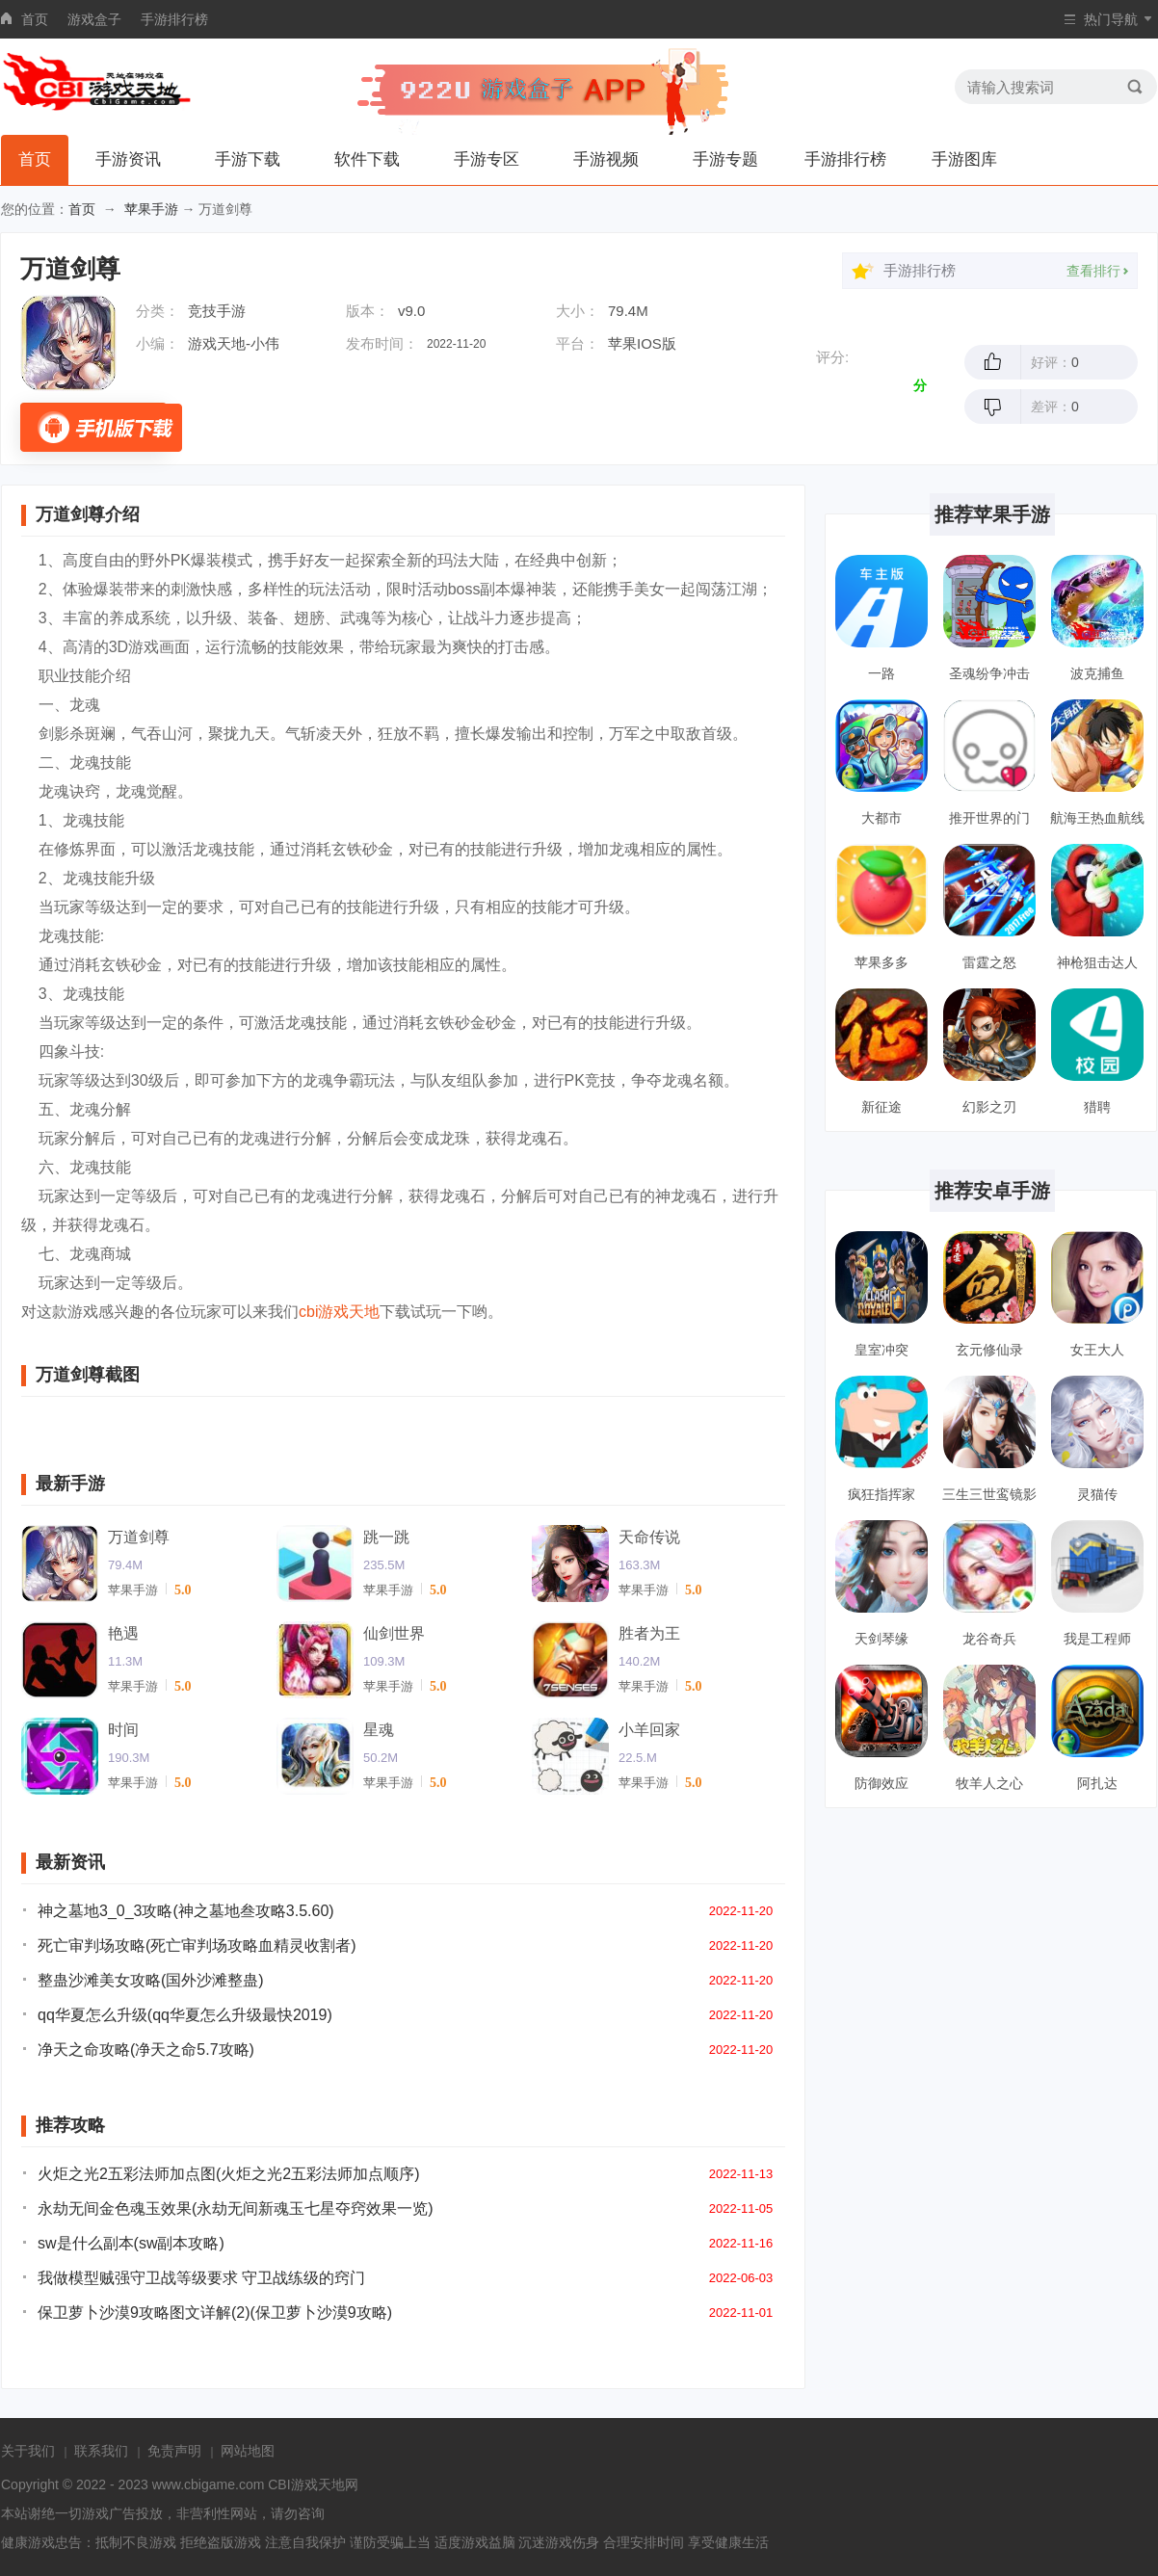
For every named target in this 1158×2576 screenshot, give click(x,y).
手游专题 (725, 159)
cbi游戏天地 (339, 1311)
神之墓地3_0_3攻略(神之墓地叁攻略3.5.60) (186, 1911)
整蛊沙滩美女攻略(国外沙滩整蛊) (151, 1980)
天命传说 (649, 1537)
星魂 (378, 1730)
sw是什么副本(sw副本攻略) (131, 2243)
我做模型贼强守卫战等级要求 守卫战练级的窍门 (201, 2278)
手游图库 (964, 159)
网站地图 (248, 2450)
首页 (34, 19)
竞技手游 (217, 310)
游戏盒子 (94, 19)
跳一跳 (386, 1537)
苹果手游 (151, 209)
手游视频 (606, 159)
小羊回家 (649, 1730)
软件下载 (367, 159)
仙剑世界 (394, 1633)
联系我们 (101, 2450)
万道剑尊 (139, 1537)
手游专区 (486, 159)
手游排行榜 (174, 19)
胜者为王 (649, 1633)
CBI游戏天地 (306, 2484)
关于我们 (28, 2450)
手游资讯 (128, 159)
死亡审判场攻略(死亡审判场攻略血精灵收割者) (197, 1945)
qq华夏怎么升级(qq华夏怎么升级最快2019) (185, 2015)
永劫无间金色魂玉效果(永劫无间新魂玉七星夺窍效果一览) (236, 2208)
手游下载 (247, 159)
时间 (123, 1730)
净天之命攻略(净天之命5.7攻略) (146, 2049)
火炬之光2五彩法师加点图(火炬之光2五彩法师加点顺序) (228, 2174)
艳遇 (123, 1633)
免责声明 (174, 2450)
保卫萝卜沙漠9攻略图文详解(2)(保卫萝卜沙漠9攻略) (215, 2312)
